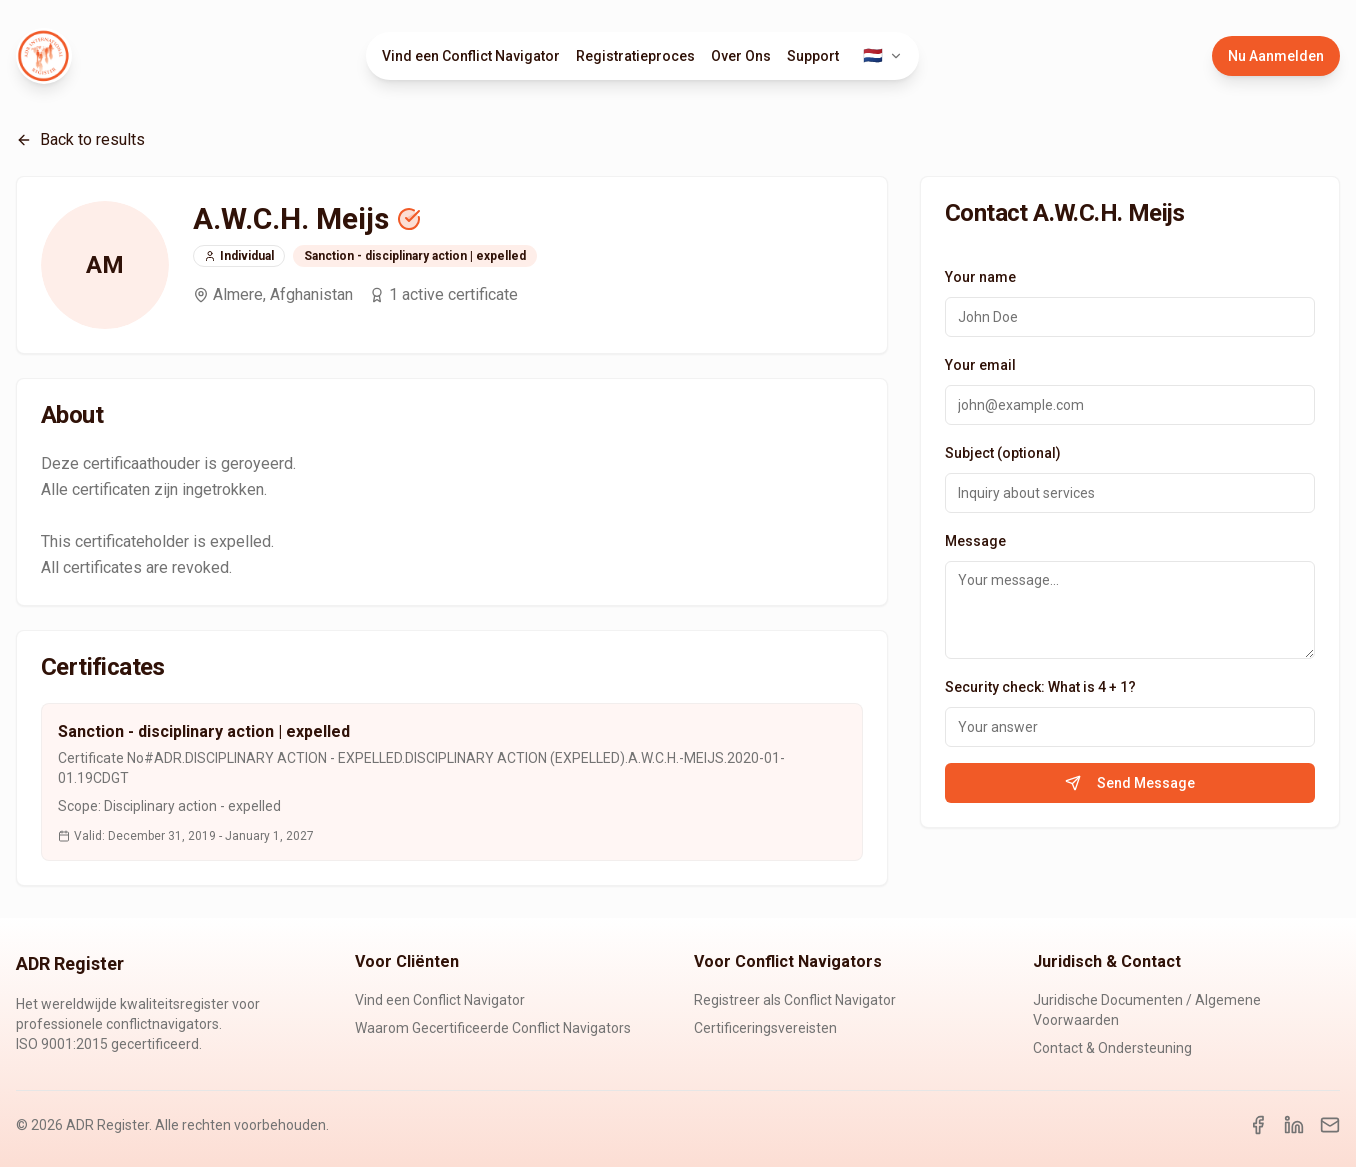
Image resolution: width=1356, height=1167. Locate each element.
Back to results (80, 139)
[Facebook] (1258, 1125)
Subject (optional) (1003, 453)
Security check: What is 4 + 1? (1040, 687)
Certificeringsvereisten (765, 1028)
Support (813, 56)
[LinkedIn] (1294, 1125)
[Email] (1330, 1125)
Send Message (1130, 783)
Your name (980, 277)
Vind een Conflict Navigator (471, 56)
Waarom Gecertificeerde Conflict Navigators (493, 1028)
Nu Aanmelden (1276, 56)
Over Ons (741, 56)
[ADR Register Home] (44, 56)
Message (975, 541)
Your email (980, 365)
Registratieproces (635, 56)
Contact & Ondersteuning (1112, 1048)
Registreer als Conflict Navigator (795, 1000)
